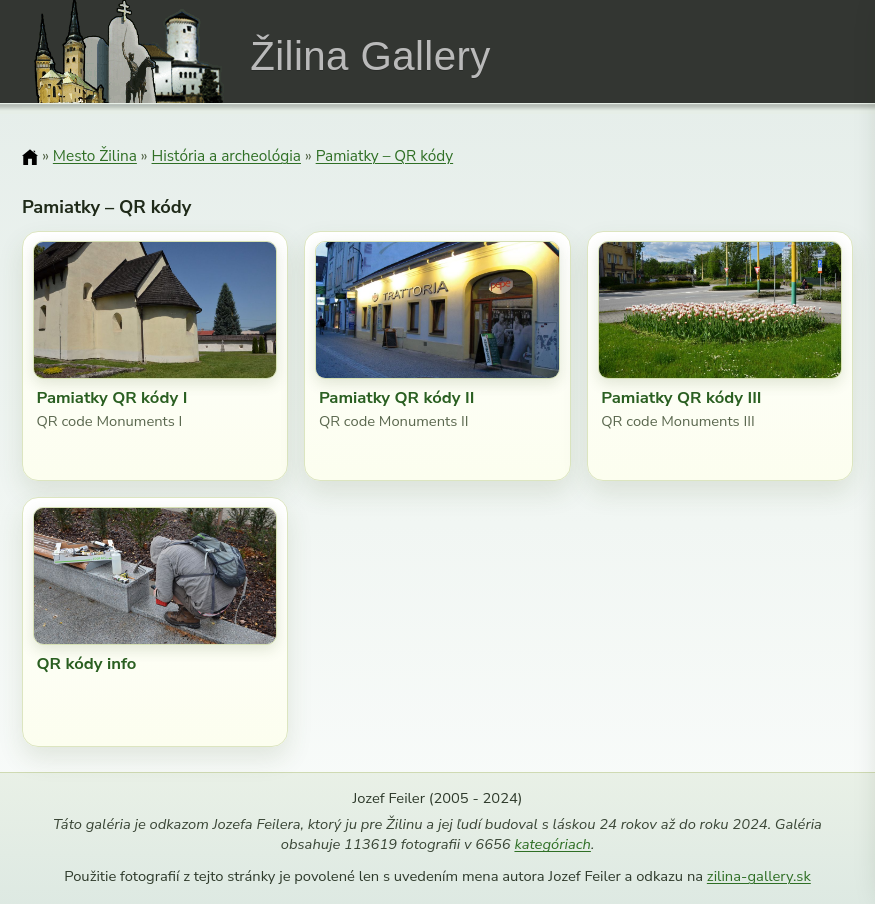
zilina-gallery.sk (759, 876)
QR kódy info (86, 663)
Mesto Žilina (95, 155)
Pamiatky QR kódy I (111, 397)
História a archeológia (226, 155)
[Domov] (30, 157)
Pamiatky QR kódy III (681, 397)
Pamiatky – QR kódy (385, 155)
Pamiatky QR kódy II (397, 397)
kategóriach (552, 844)
